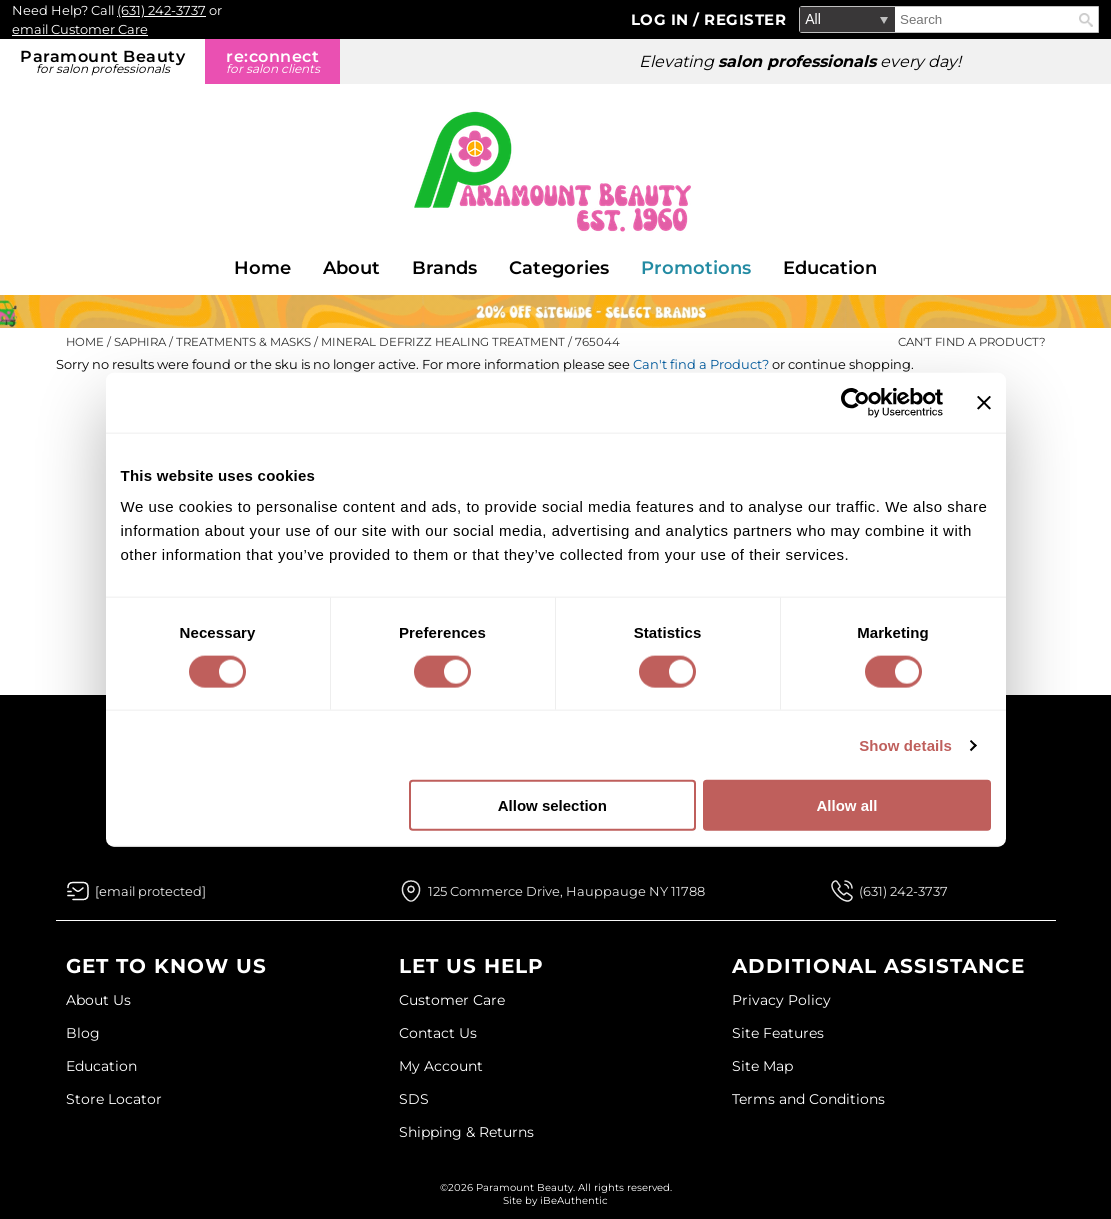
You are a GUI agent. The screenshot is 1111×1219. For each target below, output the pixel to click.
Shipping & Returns (466, 1132)
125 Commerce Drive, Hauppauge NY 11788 (566, 891)
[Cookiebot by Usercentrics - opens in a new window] (855, 402)
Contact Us (438, 1033)
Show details (905, 744)
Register (745, 19)
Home (262, 268)
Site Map (762, 1066)
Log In (662, 19)
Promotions (696, 268)
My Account (441, 1066)
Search (1086, 20)
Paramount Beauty (102, 61)
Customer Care (452, 1000)
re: (272, 61)
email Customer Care (80, 29)
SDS (414, 1099)
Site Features (778, 1033)
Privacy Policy (781, 1000)
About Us (98, 1000)
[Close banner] (984, 402)
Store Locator (114, 1099)
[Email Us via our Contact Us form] (150, 891)
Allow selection (552, 805)
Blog (83, 1033)
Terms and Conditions (808, 1099)
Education (830, 268)
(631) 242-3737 (161, 10)
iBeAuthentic (574, 1200)
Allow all (847, 805)
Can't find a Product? (972, 342)
